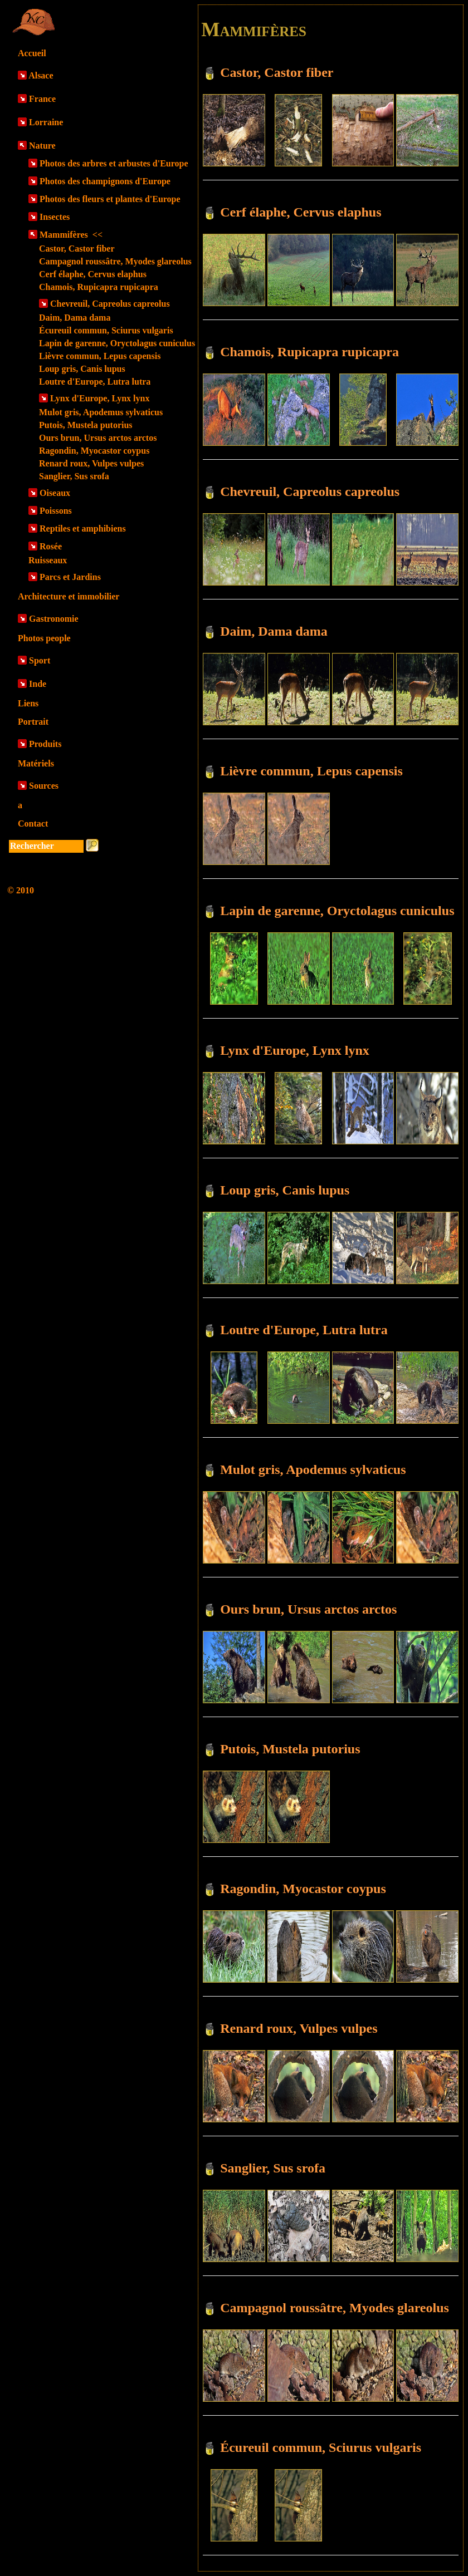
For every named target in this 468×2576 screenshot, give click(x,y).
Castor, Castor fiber (77, 248)
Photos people (44, 638)
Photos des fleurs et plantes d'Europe (110, 199)
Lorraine (46, 122)
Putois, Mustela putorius (86, 425)
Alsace (40, 75)
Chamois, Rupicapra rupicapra (98, 287)
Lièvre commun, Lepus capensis (99, 356)
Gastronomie (54, 618)
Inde (37, 684)
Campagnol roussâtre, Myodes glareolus (115, 261)
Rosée (51, 546)
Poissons (56, 510)
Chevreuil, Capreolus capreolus (110, 303)
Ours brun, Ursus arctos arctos (98, 438)
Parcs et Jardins (70, 577)
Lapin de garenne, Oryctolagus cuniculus (117, 343)
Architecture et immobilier (68, 596)
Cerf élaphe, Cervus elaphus (93, 274)
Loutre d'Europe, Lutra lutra (94, 381)
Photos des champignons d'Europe (105, 181)
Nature (42, 145)
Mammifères (71, 234)
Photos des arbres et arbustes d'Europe (114, 163)
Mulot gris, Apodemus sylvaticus (101, 412)
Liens (28, 703)
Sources (43, 785)
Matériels (36, 763)
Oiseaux (55, 493)
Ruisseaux (47, 560)
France (42, 99)
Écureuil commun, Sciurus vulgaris (106, 330)
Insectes (55, 217)
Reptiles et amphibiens (83, 528)
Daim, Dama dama (74, 317)
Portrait (33, 721)
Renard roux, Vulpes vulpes (91, 463)
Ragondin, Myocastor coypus (94, 450)
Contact (33, 823)
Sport (39, 660)
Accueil (32, 53)
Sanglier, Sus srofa (74, 476)
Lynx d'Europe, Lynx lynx (99, 398)
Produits (45, 744)
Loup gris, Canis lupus (82, 368)
